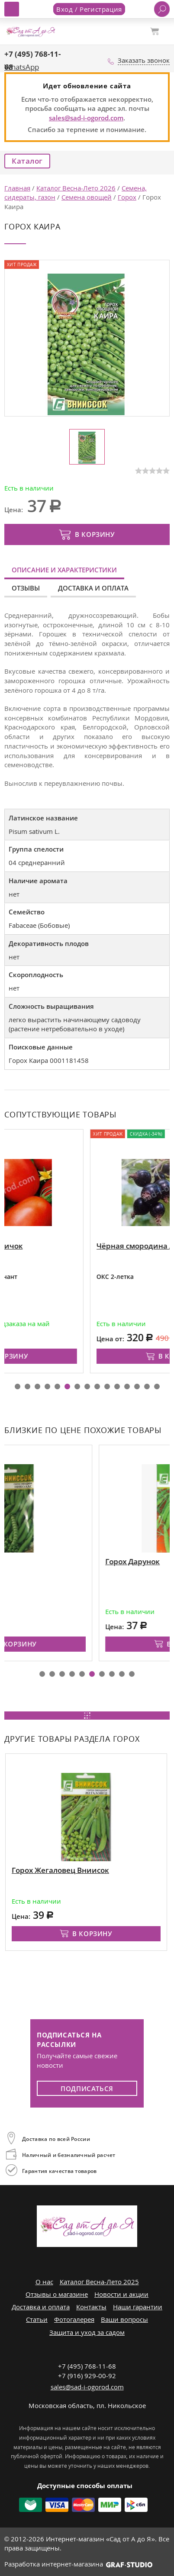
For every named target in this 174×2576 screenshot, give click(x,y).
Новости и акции (121, 2294)
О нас (44, 2281)
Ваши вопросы (124, 2319)
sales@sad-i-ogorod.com (86, 117)
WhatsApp (21, 67)
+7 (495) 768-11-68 (87, 2366)
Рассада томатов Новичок (57, 1246)
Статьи (37, 2319)
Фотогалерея (74, 2319)
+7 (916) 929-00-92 (87, 2375)
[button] (18, 1386)
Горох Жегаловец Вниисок (60, 1870)
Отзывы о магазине (57, 2294)
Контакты (91, 2306)
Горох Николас (38, 1561)
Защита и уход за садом (87, 2332)
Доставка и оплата (93, 588)
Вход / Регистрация (89, 9)
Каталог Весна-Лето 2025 (99, 2281)
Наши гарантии (137, 2306)
